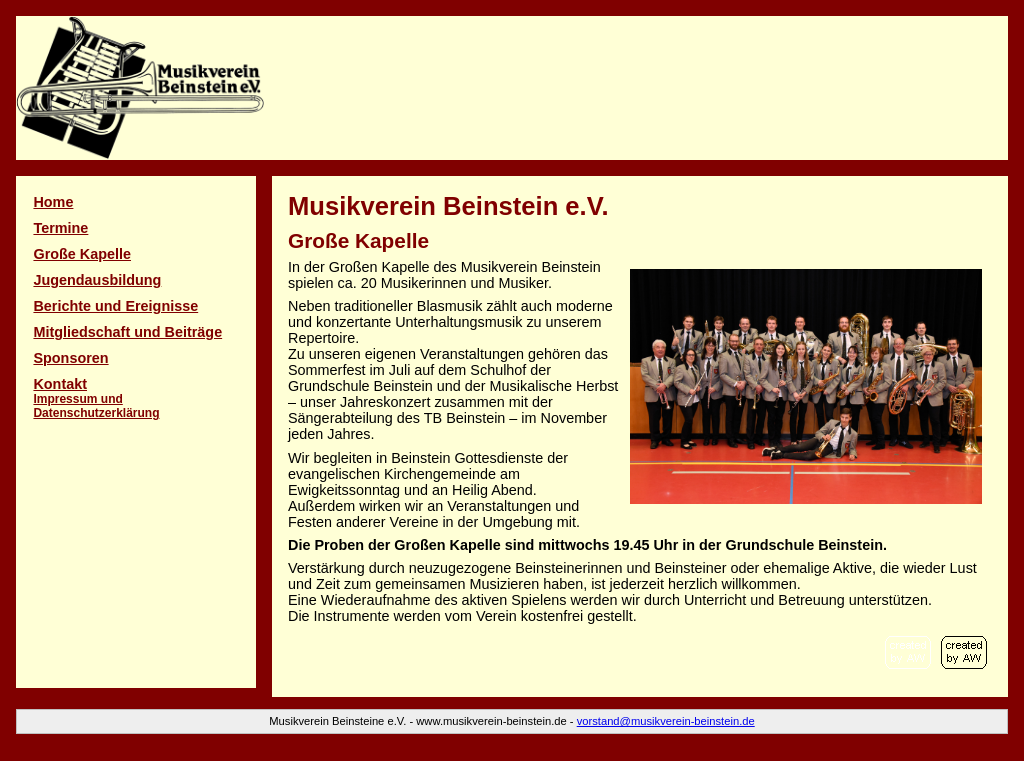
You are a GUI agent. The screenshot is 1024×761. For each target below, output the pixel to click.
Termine (60, 228)
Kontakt (96, 398)
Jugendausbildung (97, 280)
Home (53, 202)
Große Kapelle (82, 254)
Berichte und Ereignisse (115, 306)
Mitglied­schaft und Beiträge (127, 332)
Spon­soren (70, 358)
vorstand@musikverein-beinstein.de (666, 721)
